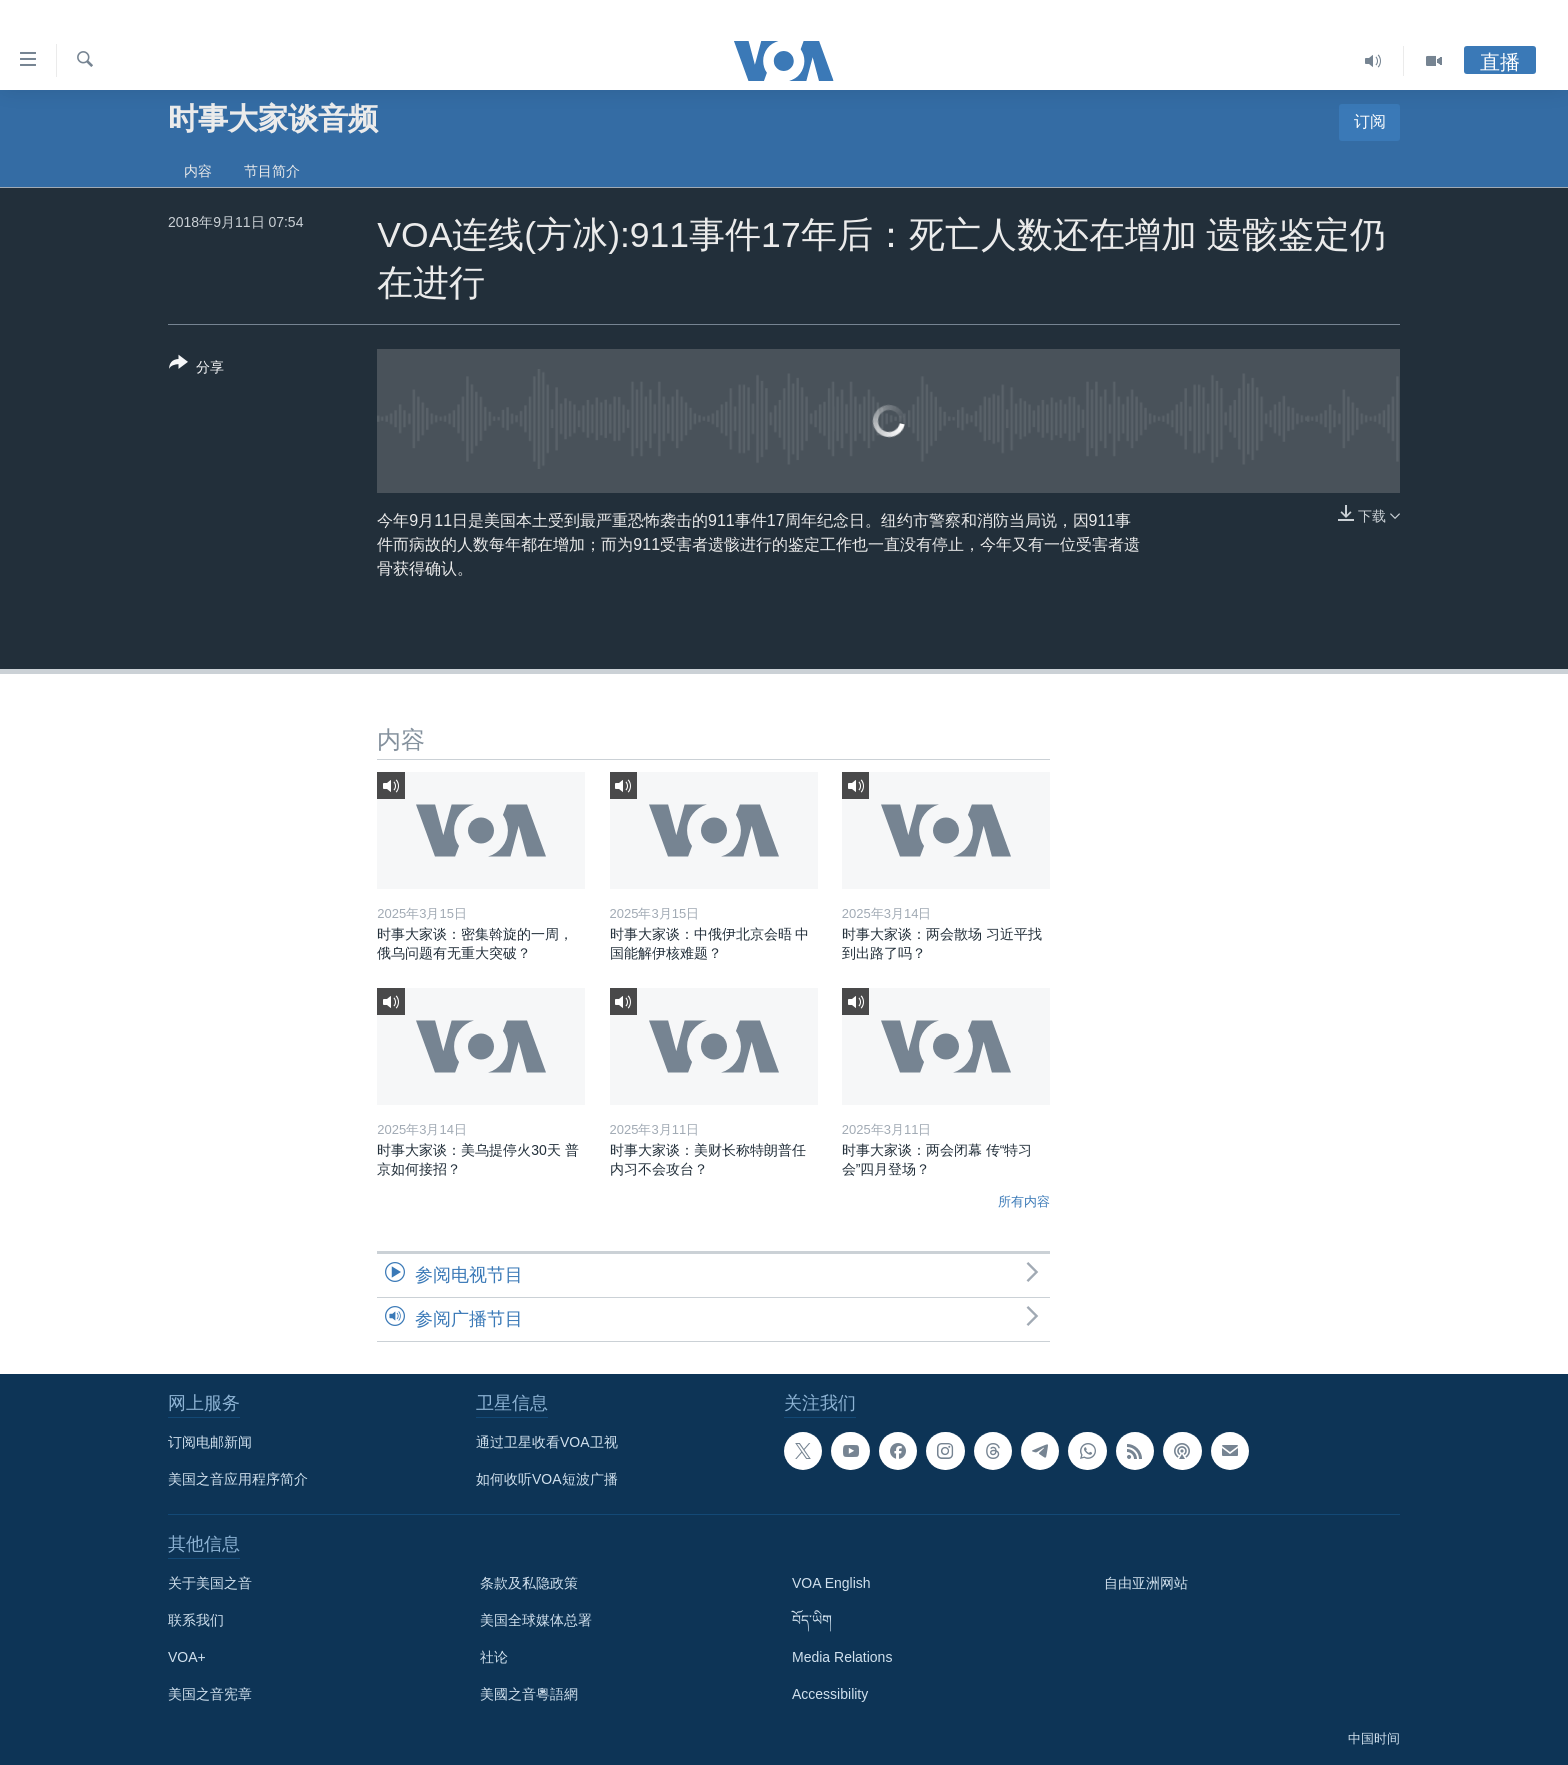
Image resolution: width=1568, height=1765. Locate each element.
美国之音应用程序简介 (238, 1479)
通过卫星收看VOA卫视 (547, 1442)
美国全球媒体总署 (536, 1620)
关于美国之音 (210, 1583)
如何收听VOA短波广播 (547, 1479)
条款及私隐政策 (529, 1583)
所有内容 (1024, 1201)
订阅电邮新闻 (210, 1442)
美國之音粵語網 (529, 1694)
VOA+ (187, 1657)
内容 (198, 171)
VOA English (831, 1583)
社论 (494, 1657)
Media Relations (842, 1657)
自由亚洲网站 (1146, 1583)
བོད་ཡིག (812, 1620)
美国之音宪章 (210, 1694)
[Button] (196, 369)
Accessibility (830, 1694)
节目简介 (272, 171)
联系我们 (196, 1620)
